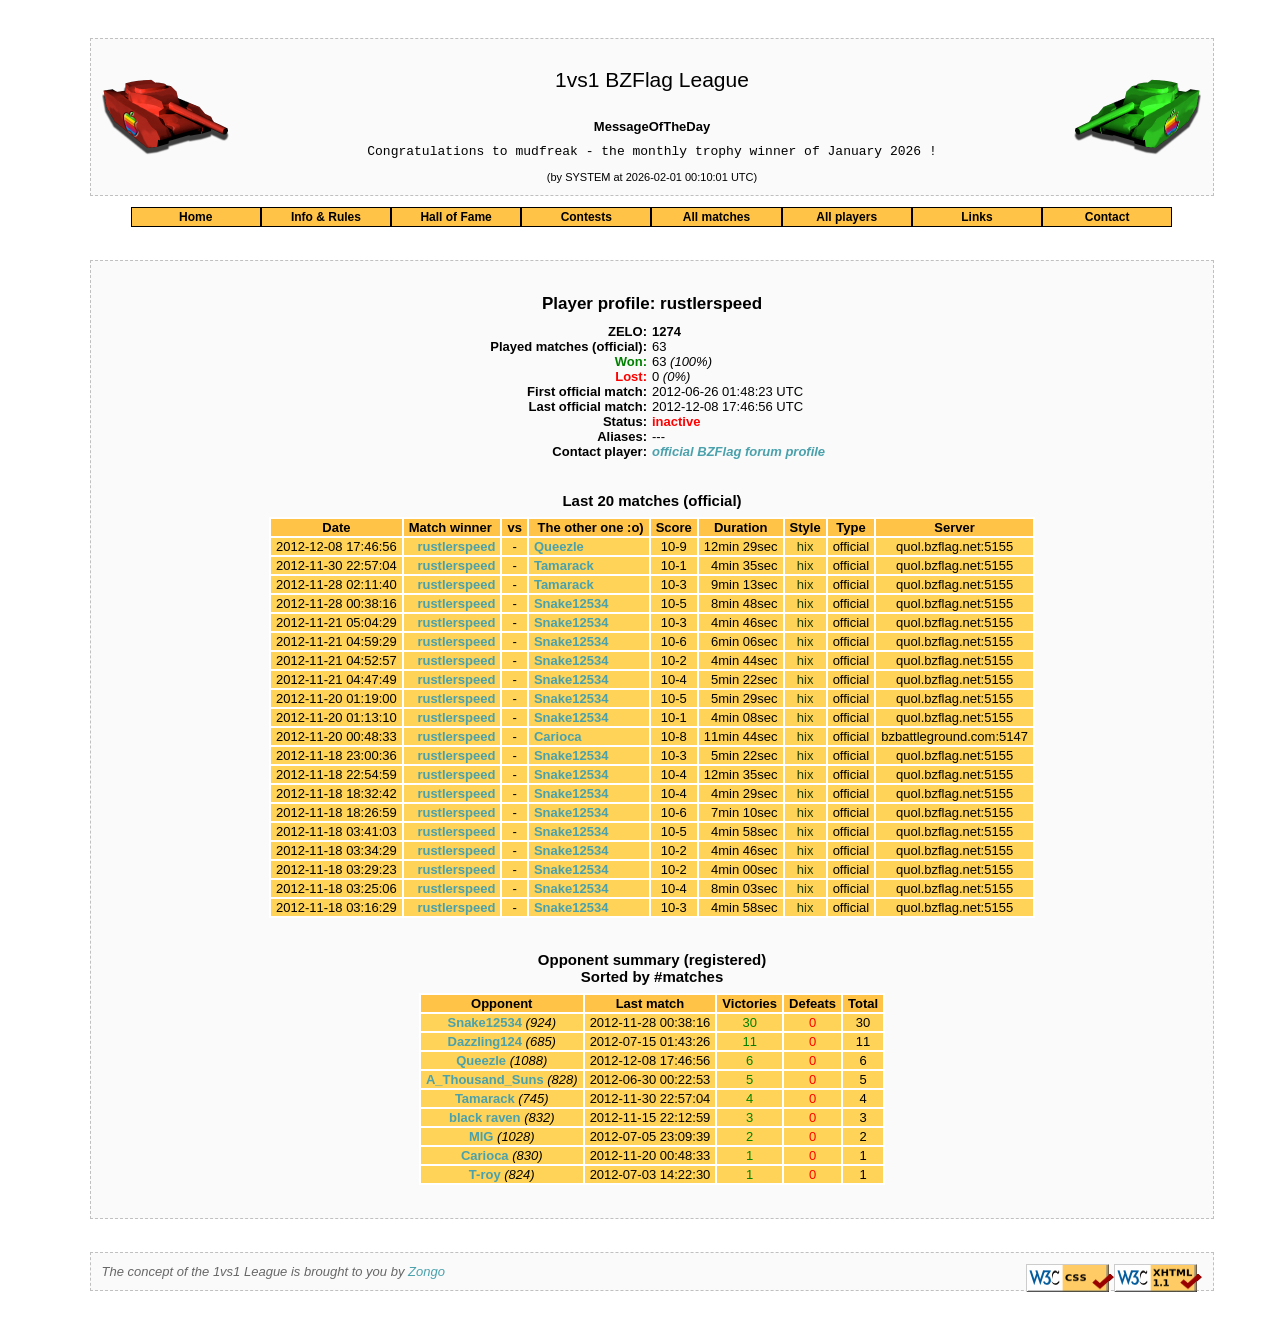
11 (863, 1044)
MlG (481, 1139)
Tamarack (564, 568)
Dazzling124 (485, 1044)
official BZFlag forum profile (738, 454)
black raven (485, 1120)
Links (976, 220)
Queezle (559, 549)
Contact (1107, 220)
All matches (716, 220)
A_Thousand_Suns (485, 1082)
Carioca (558, 739)
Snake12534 (571, 606)
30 (863, 1025)
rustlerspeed (456, 549)
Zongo (426, 1274)
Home (195, 220)
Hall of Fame (455, 220)
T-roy (485, 1177)
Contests (586, 220)
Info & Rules (326, 220)
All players (846, 220)
